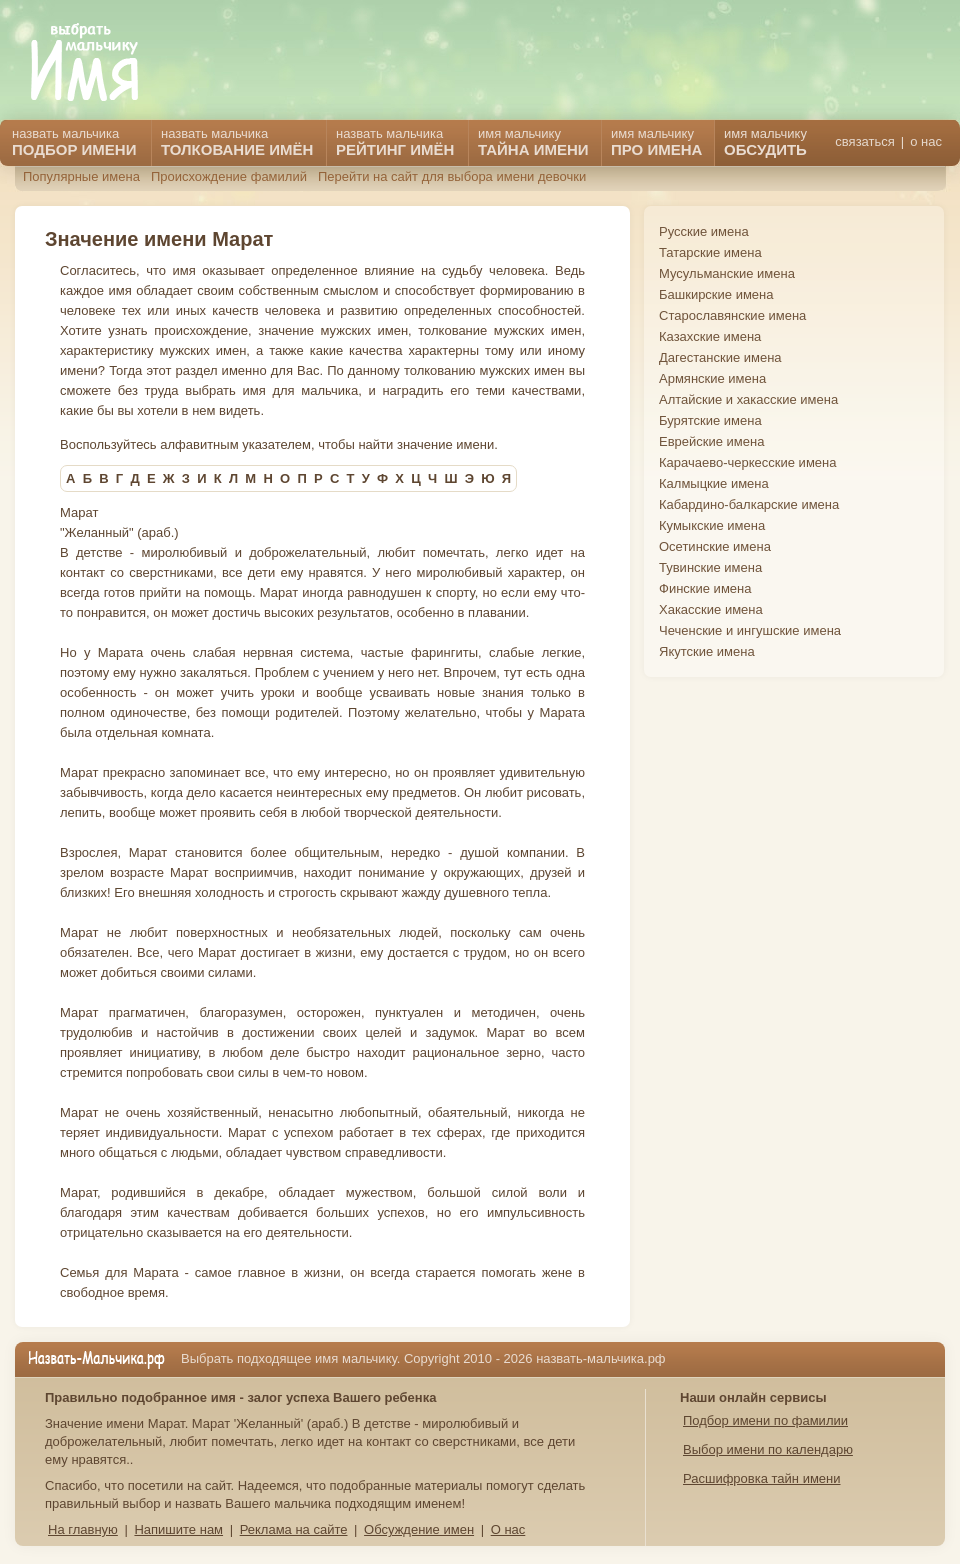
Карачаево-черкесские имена (747, 462)
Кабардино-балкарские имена (749, 504)
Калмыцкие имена (714, 483)
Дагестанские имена (720, 357)
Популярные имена (81, 176)
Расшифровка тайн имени (762, 1478)
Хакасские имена (711, 609)
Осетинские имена (715, 546)
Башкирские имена (716, 294)
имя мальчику (765, 142)
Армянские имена (712, 378)
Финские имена (705, 588)
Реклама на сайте (294, 1529)
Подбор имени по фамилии (765, 1420)
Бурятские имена (710, 420)
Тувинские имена (710, 567)
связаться (864, 141)
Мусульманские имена (727, 273)
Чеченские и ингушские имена (750, 630)
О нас (508, 1529)
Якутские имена (707, 651)
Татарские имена (710, 252)
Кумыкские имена (712, 525)
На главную (83, 1529)
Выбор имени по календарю (768, 1449)
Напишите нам (178, 1529)
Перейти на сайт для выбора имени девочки (452, 176)
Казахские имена (710, 336)
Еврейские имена (711, 441)
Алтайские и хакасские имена (748, 399)
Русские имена (704, 231)
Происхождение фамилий (229, 176)
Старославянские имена (732, 315)
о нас (926, 141)
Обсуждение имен (419, 1529)
